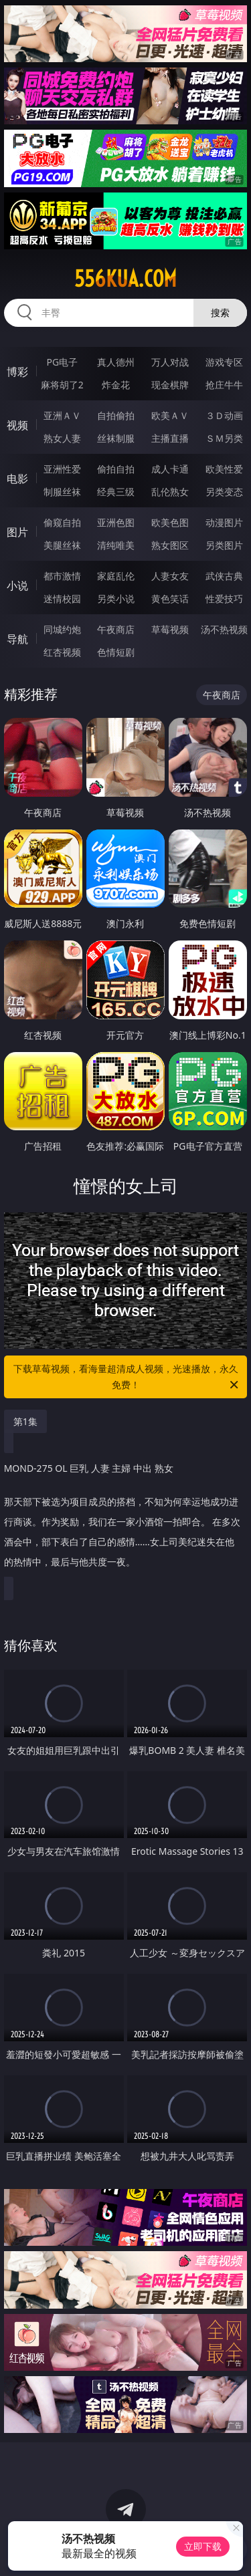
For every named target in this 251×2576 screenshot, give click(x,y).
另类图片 (224, 545)
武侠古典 (224, 575)
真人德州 (116, 362)
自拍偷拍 (116, 415)
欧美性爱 (224, 469)
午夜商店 (116, 629)
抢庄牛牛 (224, 384)
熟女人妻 (62, 438)
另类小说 (116, 598)
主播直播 (170, 438)
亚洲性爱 (62, 469)
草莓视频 (170, 629)
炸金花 (116, 384)
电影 (17, 478)
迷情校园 (62, 598)
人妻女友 (170, 575)
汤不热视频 (224, 629)
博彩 (17, 371)
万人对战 (170, 362)
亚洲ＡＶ (62, 415)
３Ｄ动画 (224, 415)
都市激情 (62, 575)
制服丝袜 (62, 491)
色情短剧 (116, 652)
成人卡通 (170, 469)
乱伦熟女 (170, 491)
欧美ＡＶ (170, 415)
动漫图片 (224, 522)
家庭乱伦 (116, 575)
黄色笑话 (170, 598)
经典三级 (116, 491)
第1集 (25, 1421)
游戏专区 (224, 362)
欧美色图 (170, 522)
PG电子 (62, 362)
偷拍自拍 (116, 469)
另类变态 (224, 491)
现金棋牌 (170, 384)
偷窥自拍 (62, 522)
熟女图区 (170, 545)
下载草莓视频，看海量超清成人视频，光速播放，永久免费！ (127, 1377)
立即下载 (203, 2546)
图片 (17, 532)
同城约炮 (62, 629)
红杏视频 (62, 652)
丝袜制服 (116, 438)
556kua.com (125, 278)
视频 (17, 425)
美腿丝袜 (62, 545)
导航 (17, 639)
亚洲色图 (116, 522)
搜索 (220, 312)
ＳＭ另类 (224, 438)
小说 (17, 585)
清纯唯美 (116, 545)
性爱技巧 (224, 598)
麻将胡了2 (62, 384)
